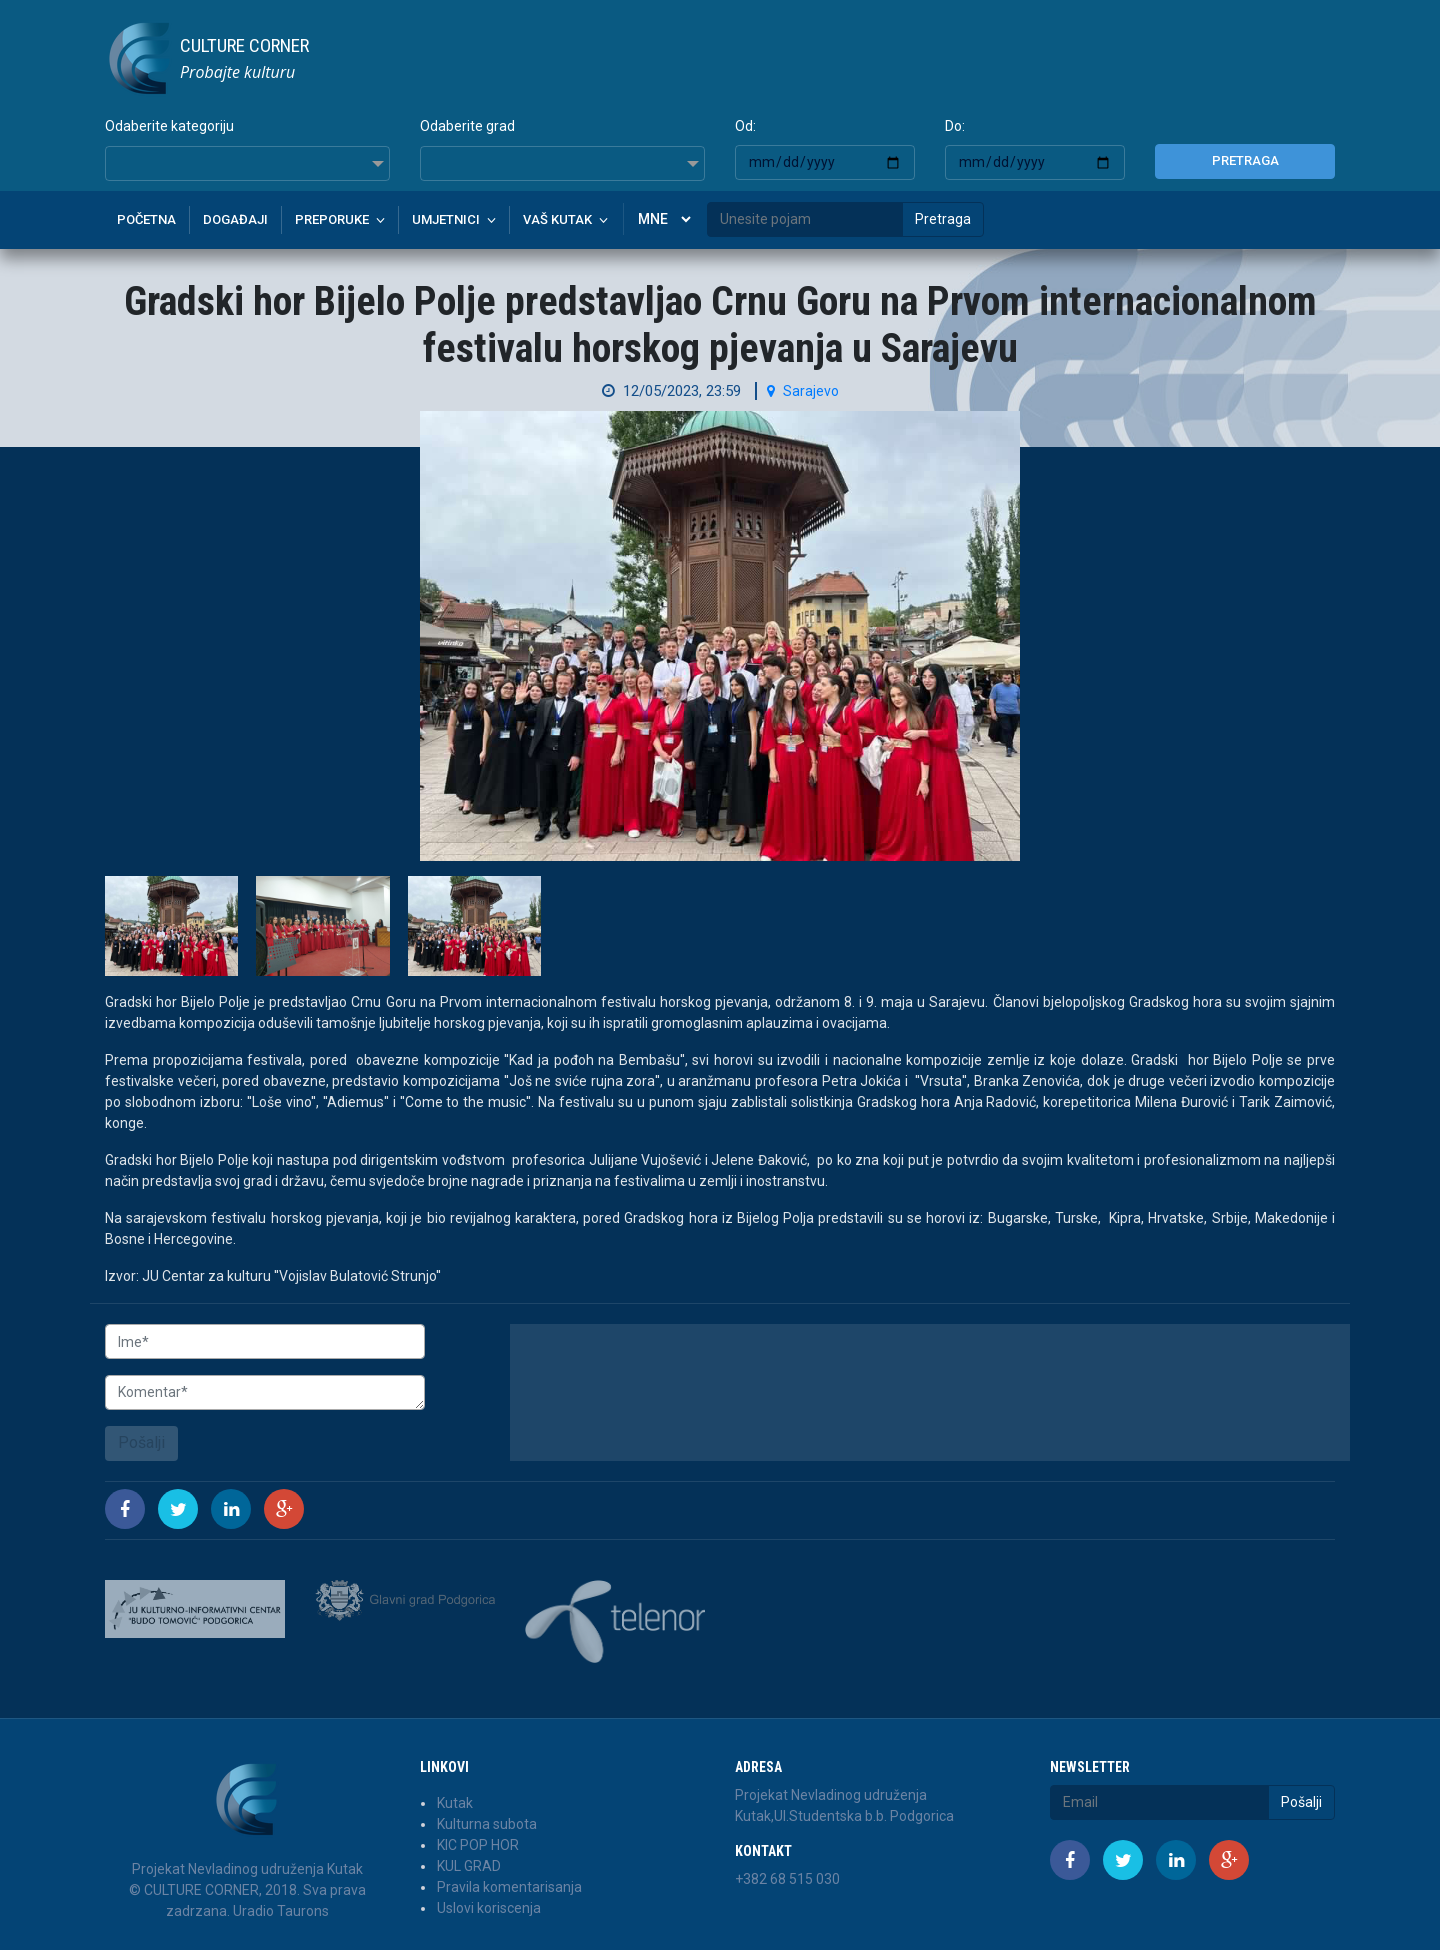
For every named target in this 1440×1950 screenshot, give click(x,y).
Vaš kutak (557, 219)
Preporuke (332, 219)
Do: (955, 126)
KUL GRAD (469, 1866)
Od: (745, 126)
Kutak (455, 1803)
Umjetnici (446, 219)
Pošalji (141, 1442)
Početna (146, 219)
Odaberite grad (467, 126)
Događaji (235, 219)
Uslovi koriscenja (489, 1908)
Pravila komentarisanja (509, 1887)
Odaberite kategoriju (169, 126)
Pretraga (1245, 160)
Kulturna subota (487, 1824)
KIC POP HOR (478, 1845)
